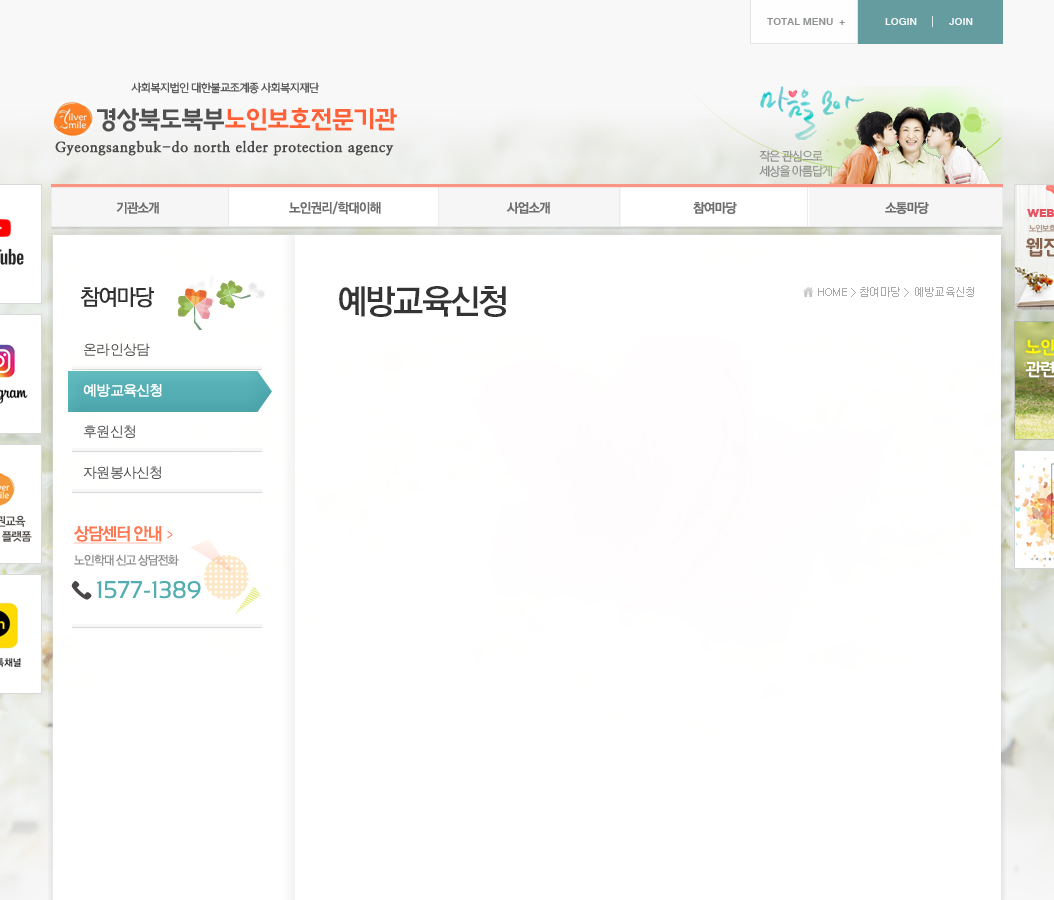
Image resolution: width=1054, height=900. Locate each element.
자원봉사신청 (123, 472)
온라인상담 (116, 349)
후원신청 (109, 431)
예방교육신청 (123, 390)
